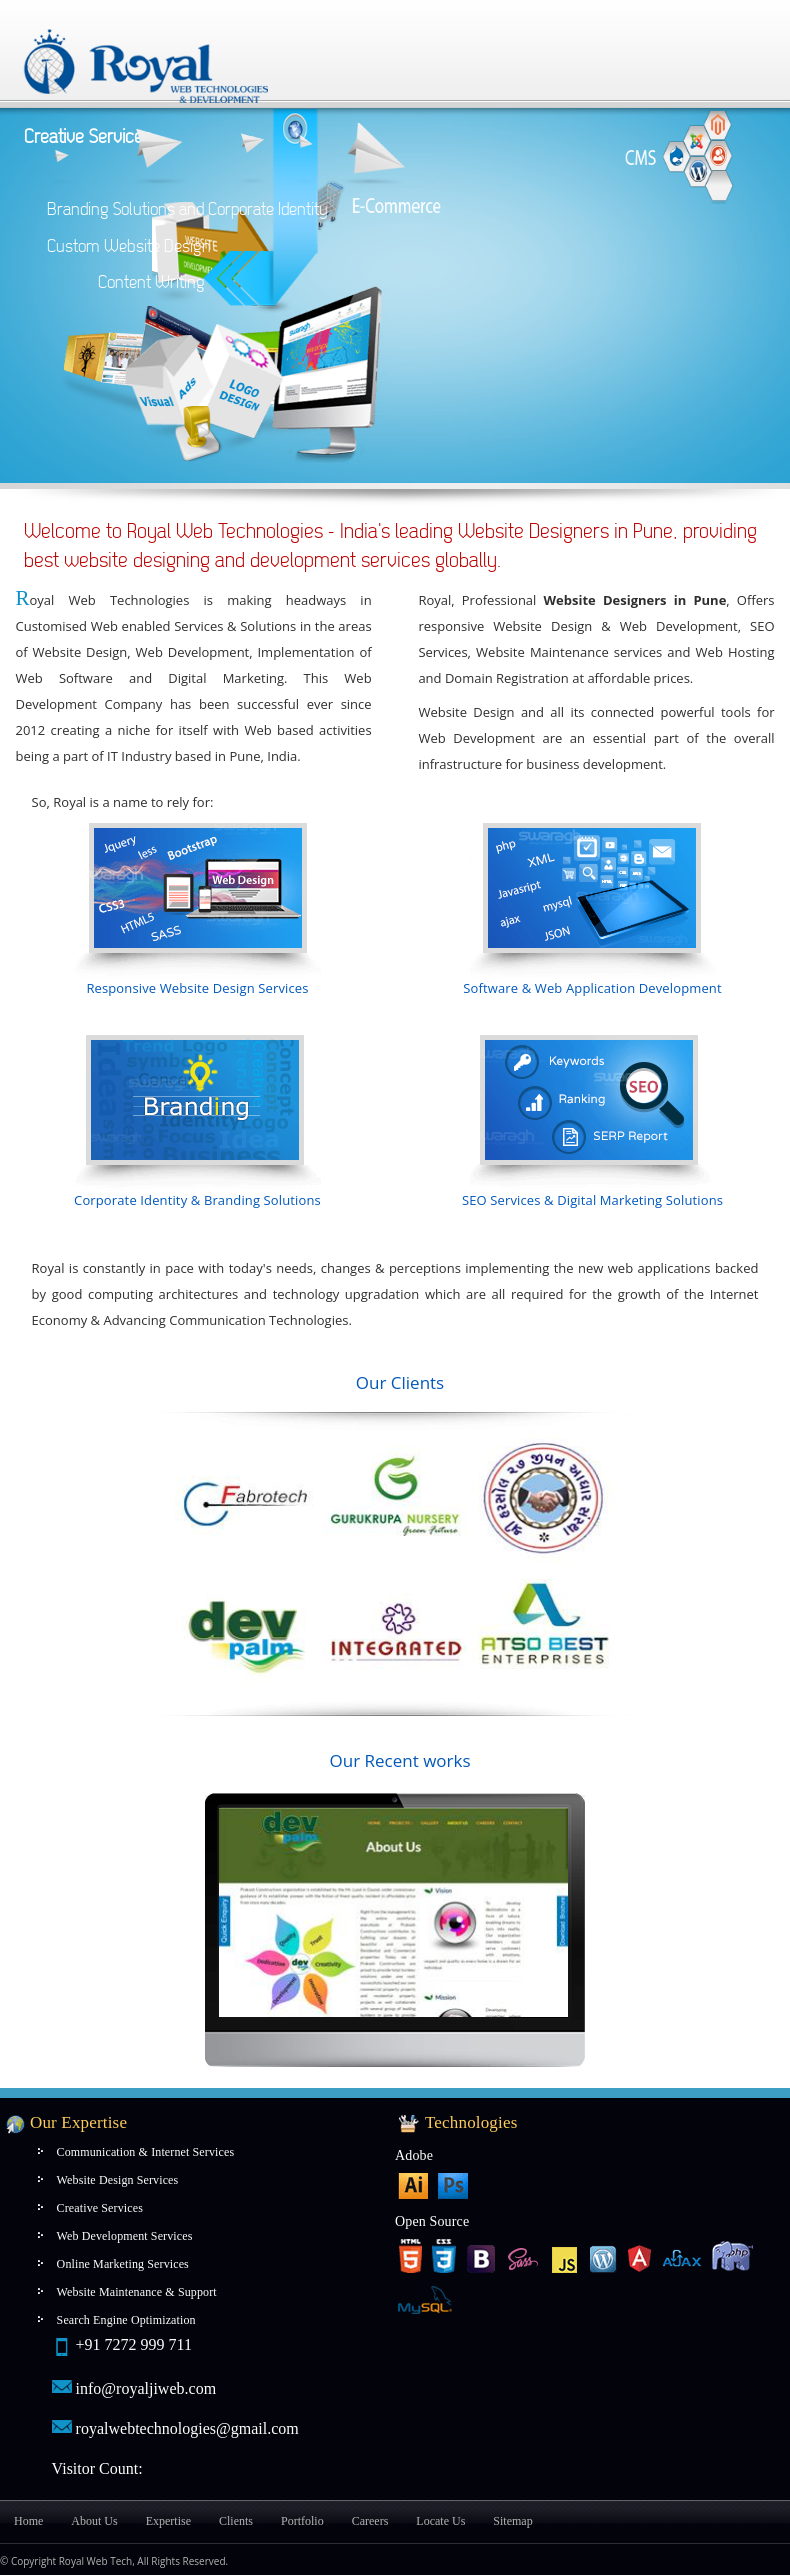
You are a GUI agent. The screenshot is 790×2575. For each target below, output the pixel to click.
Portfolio (302, 2521)
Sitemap (512, 2521)
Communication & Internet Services (146, 2152)
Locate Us (440, 2521)
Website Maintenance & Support (137, 2292)
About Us (94, 2521)
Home (28, 2521)
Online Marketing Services (123, 2264)
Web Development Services (125, 2236)
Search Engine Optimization (126, 2320)
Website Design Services (118, 2180)
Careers (370, 2521)
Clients (236, 2521)
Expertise (168, 2521)
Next (231, 1911)
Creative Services (100, 2208)
